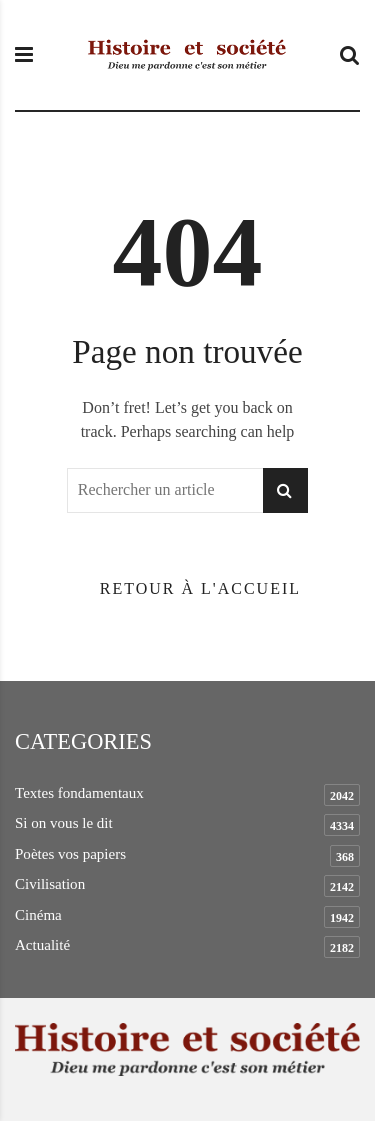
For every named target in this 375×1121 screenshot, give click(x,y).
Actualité (42, 945)
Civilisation (50, 884)
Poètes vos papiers (70, 854)
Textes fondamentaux (79, 793)
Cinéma (38, 915)
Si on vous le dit (64, 823)
